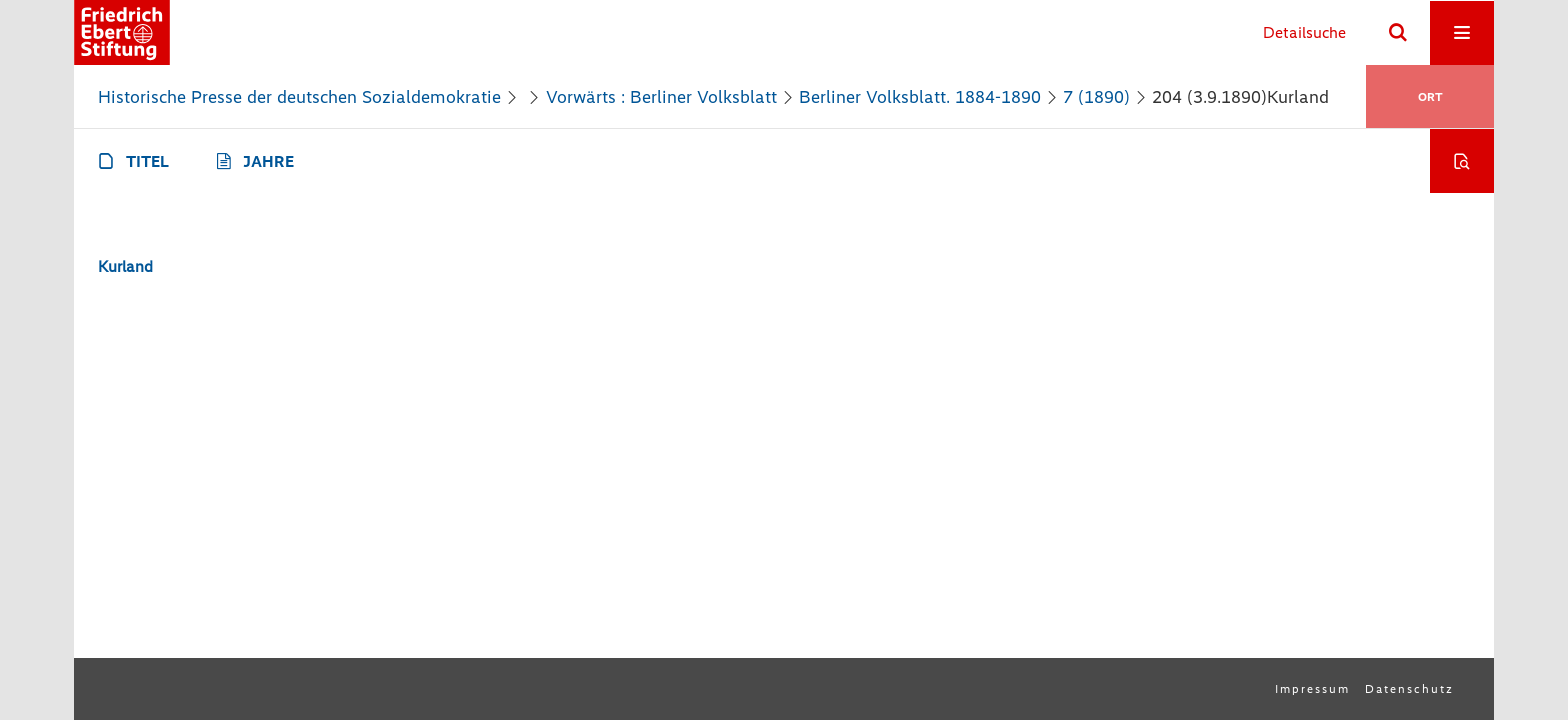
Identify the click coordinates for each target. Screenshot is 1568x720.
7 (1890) (1096, 97)
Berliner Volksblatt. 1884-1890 (920, 97)
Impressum (1312, 689)
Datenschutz (1409, 689)
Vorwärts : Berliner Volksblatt (661, 97)
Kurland (125, 266)
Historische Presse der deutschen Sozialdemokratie (299, 97)
